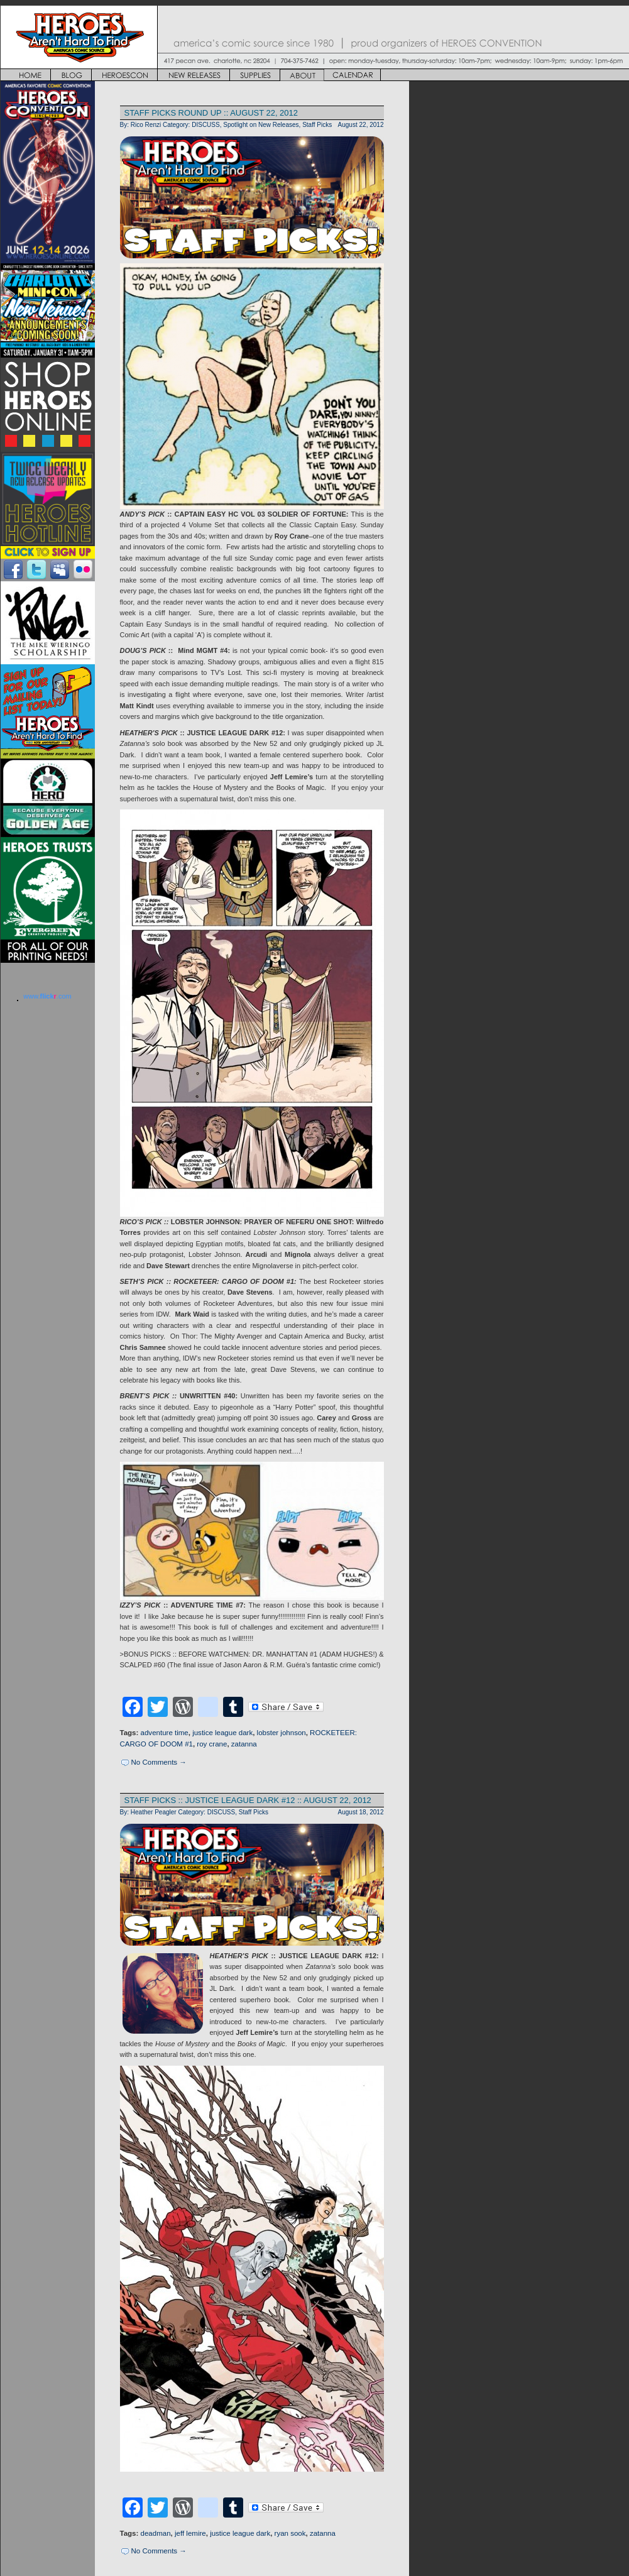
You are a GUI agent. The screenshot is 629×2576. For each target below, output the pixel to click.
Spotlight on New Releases (260, 124)
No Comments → (159, 1762)
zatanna (244, 1744)
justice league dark (222, 1732)
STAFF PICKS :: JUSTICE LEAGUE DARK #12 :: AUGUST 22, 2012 (247, 1800)
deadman (156, 2533)
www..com (47, 996)
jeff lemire (190, 2533)
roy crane (212, 1744)
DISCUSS (206, 124)
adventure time (165, 1732)
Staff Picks (317, 124)
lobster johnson (281, 1732)
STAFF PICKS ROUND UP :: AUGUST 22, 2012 (211, 113)
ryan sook (290, 2533)
